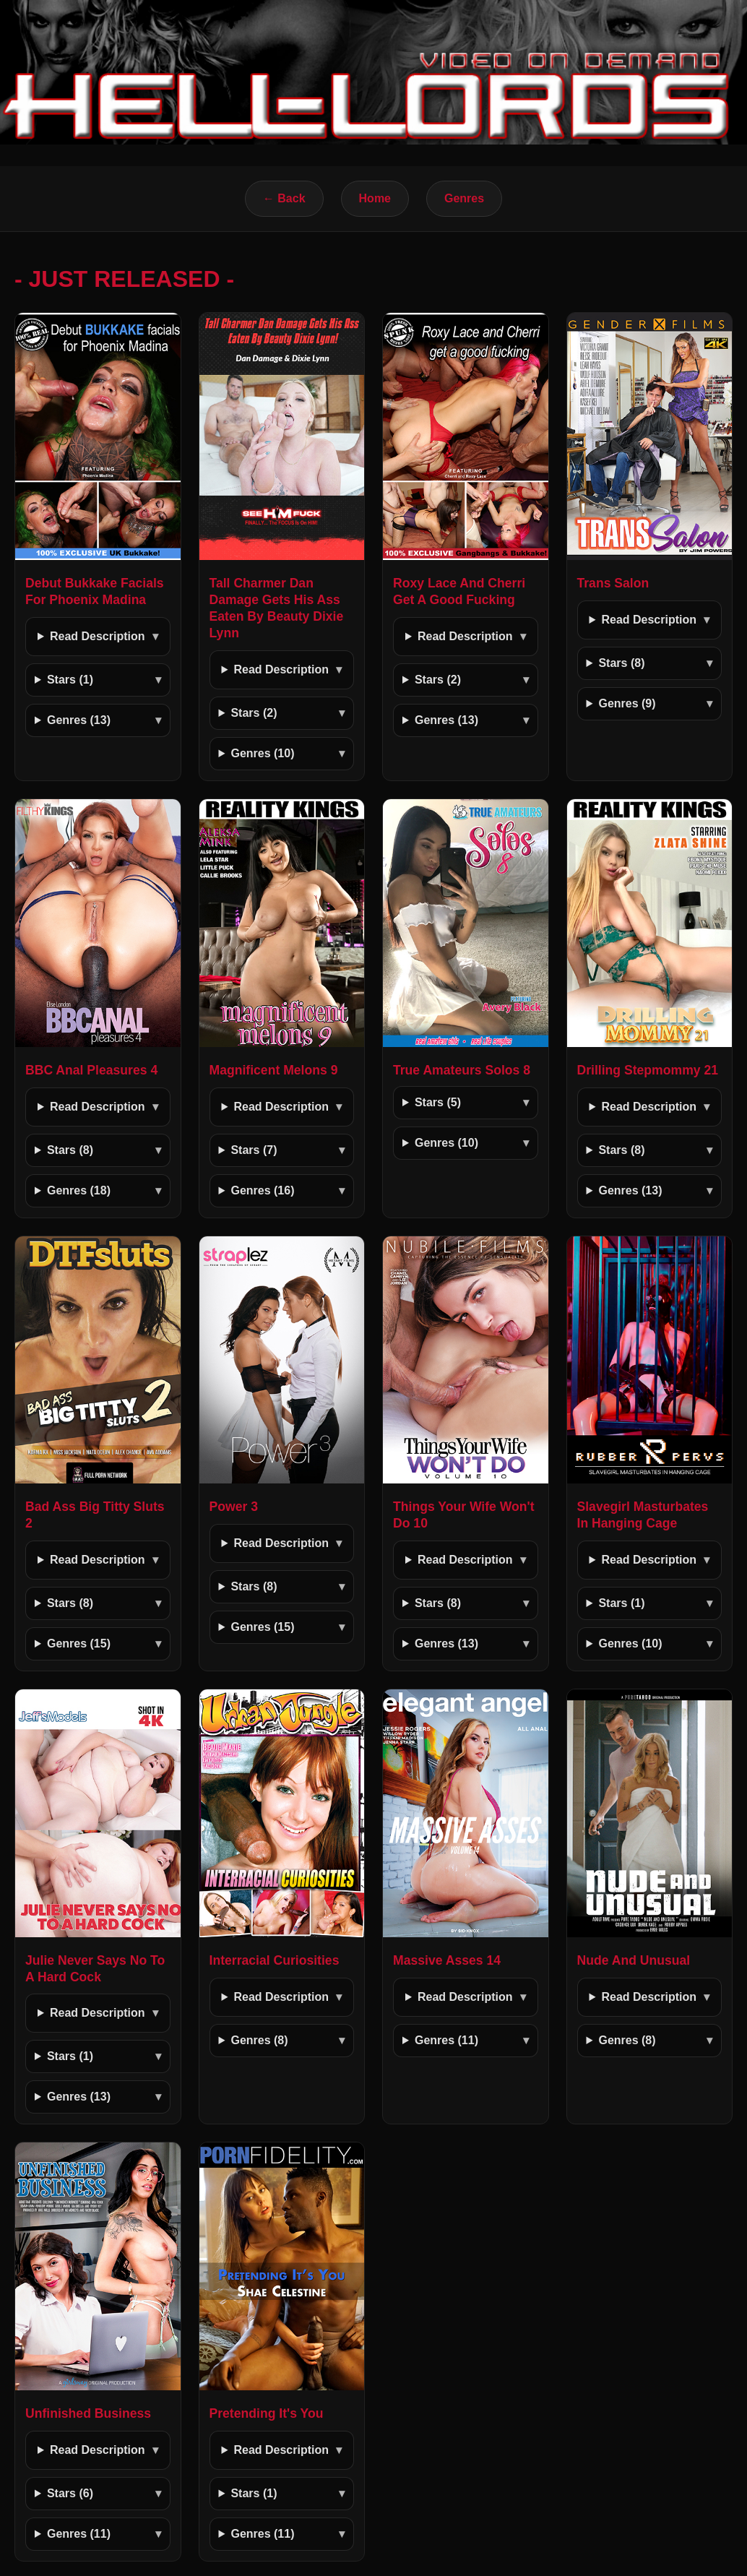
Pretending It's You (267, 2413)
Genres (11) (446, 2040)
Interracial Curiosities (275, 1960)
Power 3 (234, 1506)
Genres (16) (262, 1190)
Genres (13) (79, 720)
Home (375, 198)
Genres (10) (262, 753)
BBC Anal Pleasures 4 (91, 1070)
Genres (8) (259, 2040)
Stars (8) (621, 663)
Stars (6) (70, 2493)
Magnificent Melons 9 (274, 1070)
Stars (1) (70, 679)
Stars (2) (253, 713)
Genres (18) (79, 1190)
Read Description (97, 636)
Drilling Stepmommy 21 (648, 1070)
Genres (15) (79, 1643)
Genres (464, 198)
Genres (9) (626, 703)
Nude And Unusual (634, 1960)
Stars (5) (438, 1102)
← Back (284, 198)
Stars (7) (253, 1150)
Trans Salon (613, 583)
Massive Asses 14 (447, 1960)
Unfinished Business (88, 2413)
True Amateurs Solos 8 (461, 1070)
